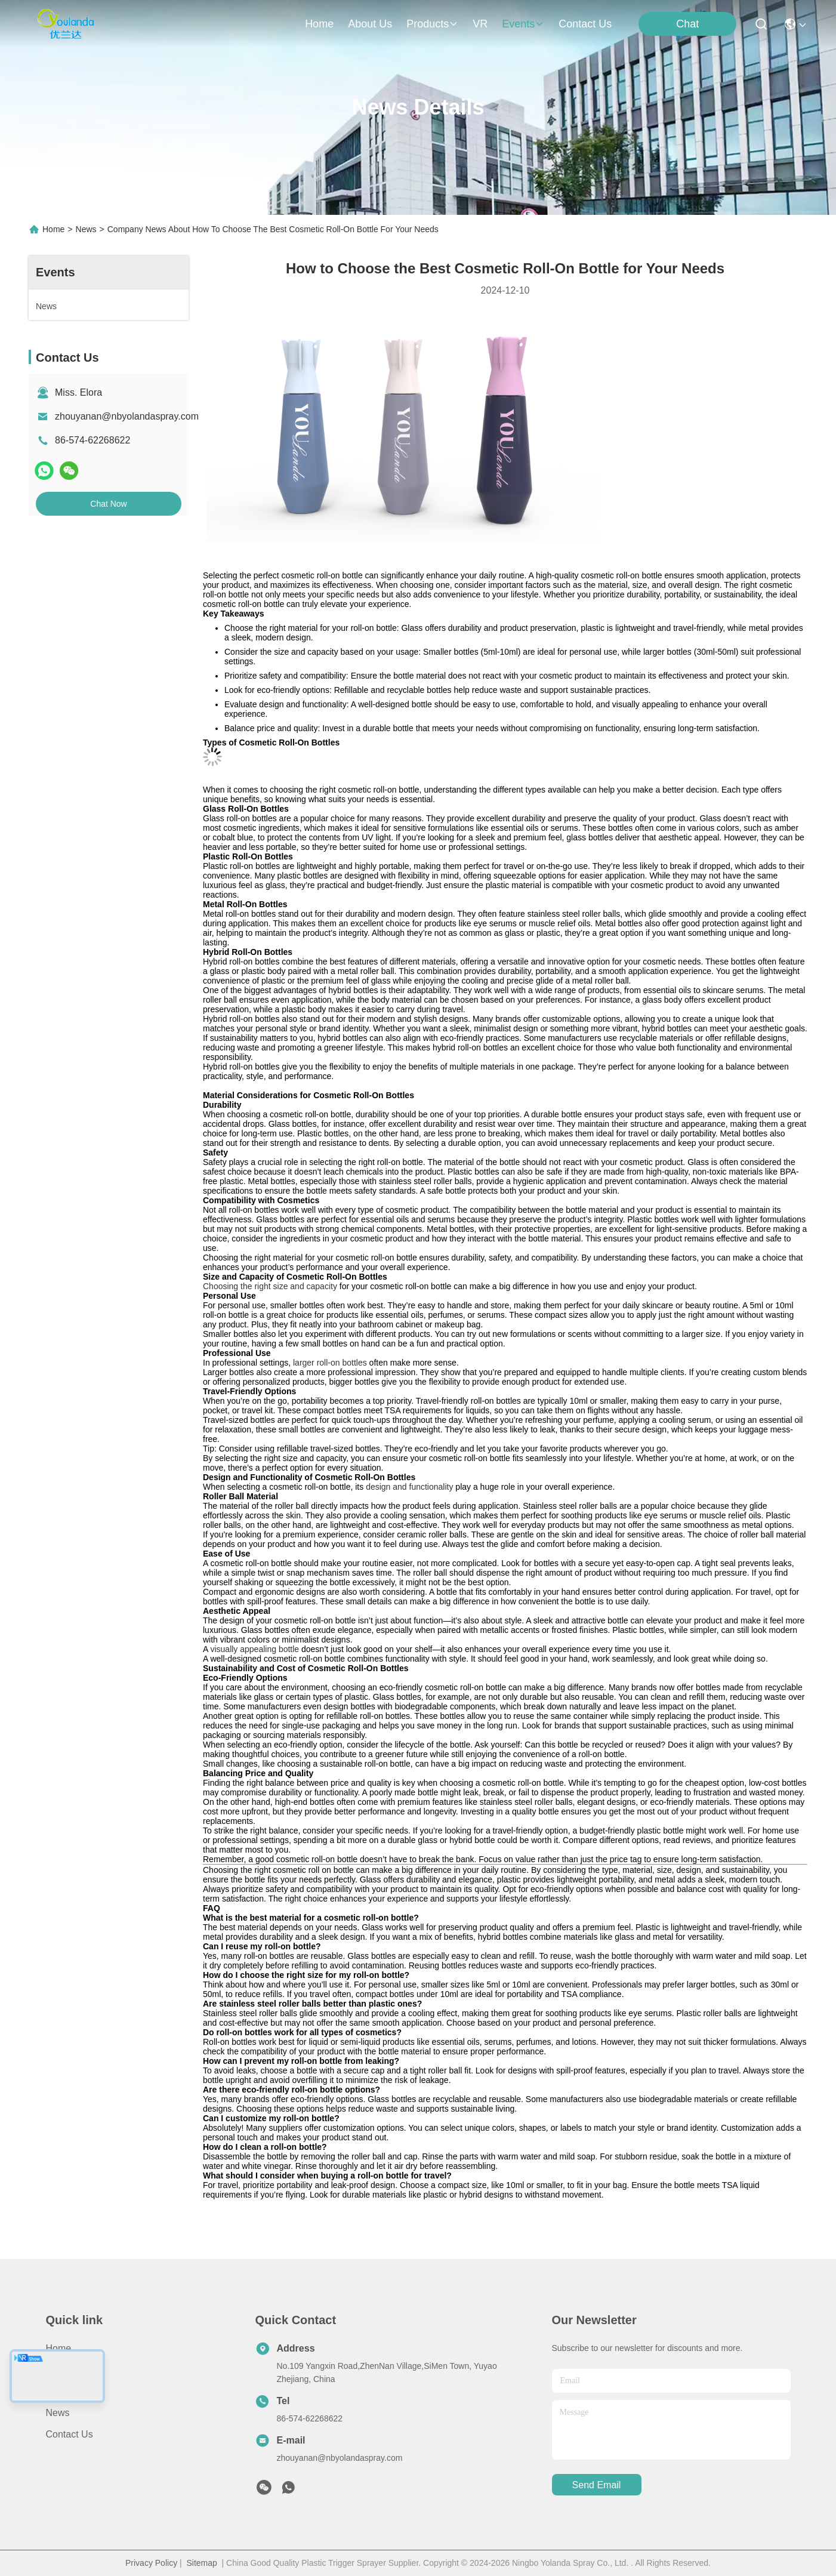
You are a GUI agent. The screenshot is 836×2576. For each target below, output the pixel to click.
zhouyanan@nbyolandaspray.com (127, 416)
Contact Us (69, 2434)
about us (370, 24)
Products (65, 2391)
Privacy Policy (151, 2563)
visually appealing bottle (254, 1649)
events (523, 24)
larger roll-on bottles (330, 1362)
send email (596, 2485)
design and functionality (409, 1487)
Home (319, 24)
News (86, 229)
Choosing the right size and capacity (270, 1286)
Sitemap (201, 2563)
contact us (585, 24)
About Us (65, 2370)
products (432, 24)
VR (480, 24)
